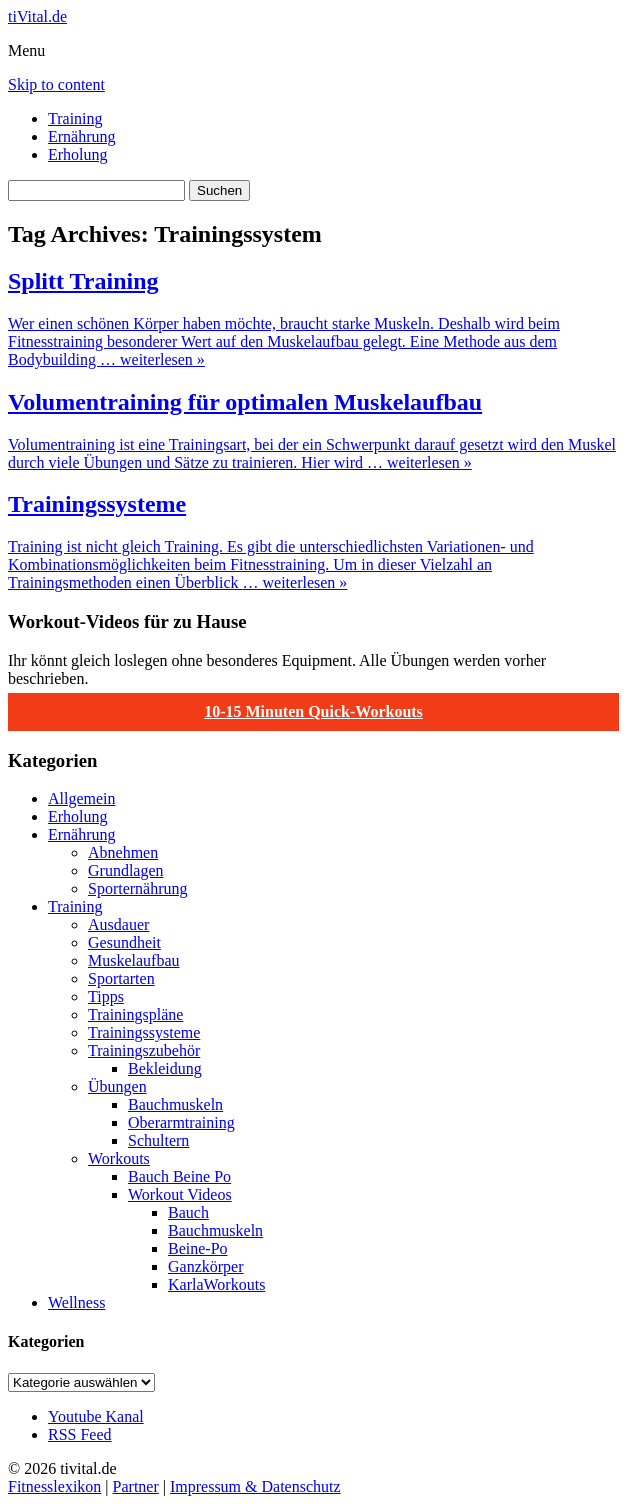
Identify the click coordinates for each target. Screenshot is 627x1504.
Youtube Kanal (96, 1416)
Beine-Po (198, 1248)
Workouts (119, 1158)
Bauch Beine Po (179, 1176)
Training (75, 118)
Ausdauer (118, 924)
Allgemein (82, 798)
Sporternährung (138, 888)
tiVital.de (37, 16)
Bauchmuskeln (175, 1104)
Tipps (106, 996)
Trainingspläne (135, 1014)
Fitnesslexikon (54, 1486)
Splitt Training (83, 281)
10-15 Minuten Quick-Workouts (313, 711)
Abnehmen (123, 852)
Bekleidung (165, 1068)
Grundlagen (126, 870)
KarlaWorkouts (216, 1284)
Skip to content (56, 84)
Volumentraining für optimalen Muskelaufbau (245, 402)
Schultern (158, 1140)
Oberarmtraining (181, 1122)
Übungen (117, 1086)
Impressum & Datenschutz (255, 1486)
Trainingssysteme (97, 504)
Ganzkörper (206, 1266)
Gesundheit (124, 942)
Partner (136, 1486)
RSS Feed (80, 1434)
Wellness (76, 1302)
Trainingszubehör (144, 1050)
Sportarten (121, 978)
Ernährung (82, 136)
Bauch (188, 1212)
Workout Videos (180, 1194)
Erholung (78, 154)
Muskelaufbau (134, 960)
